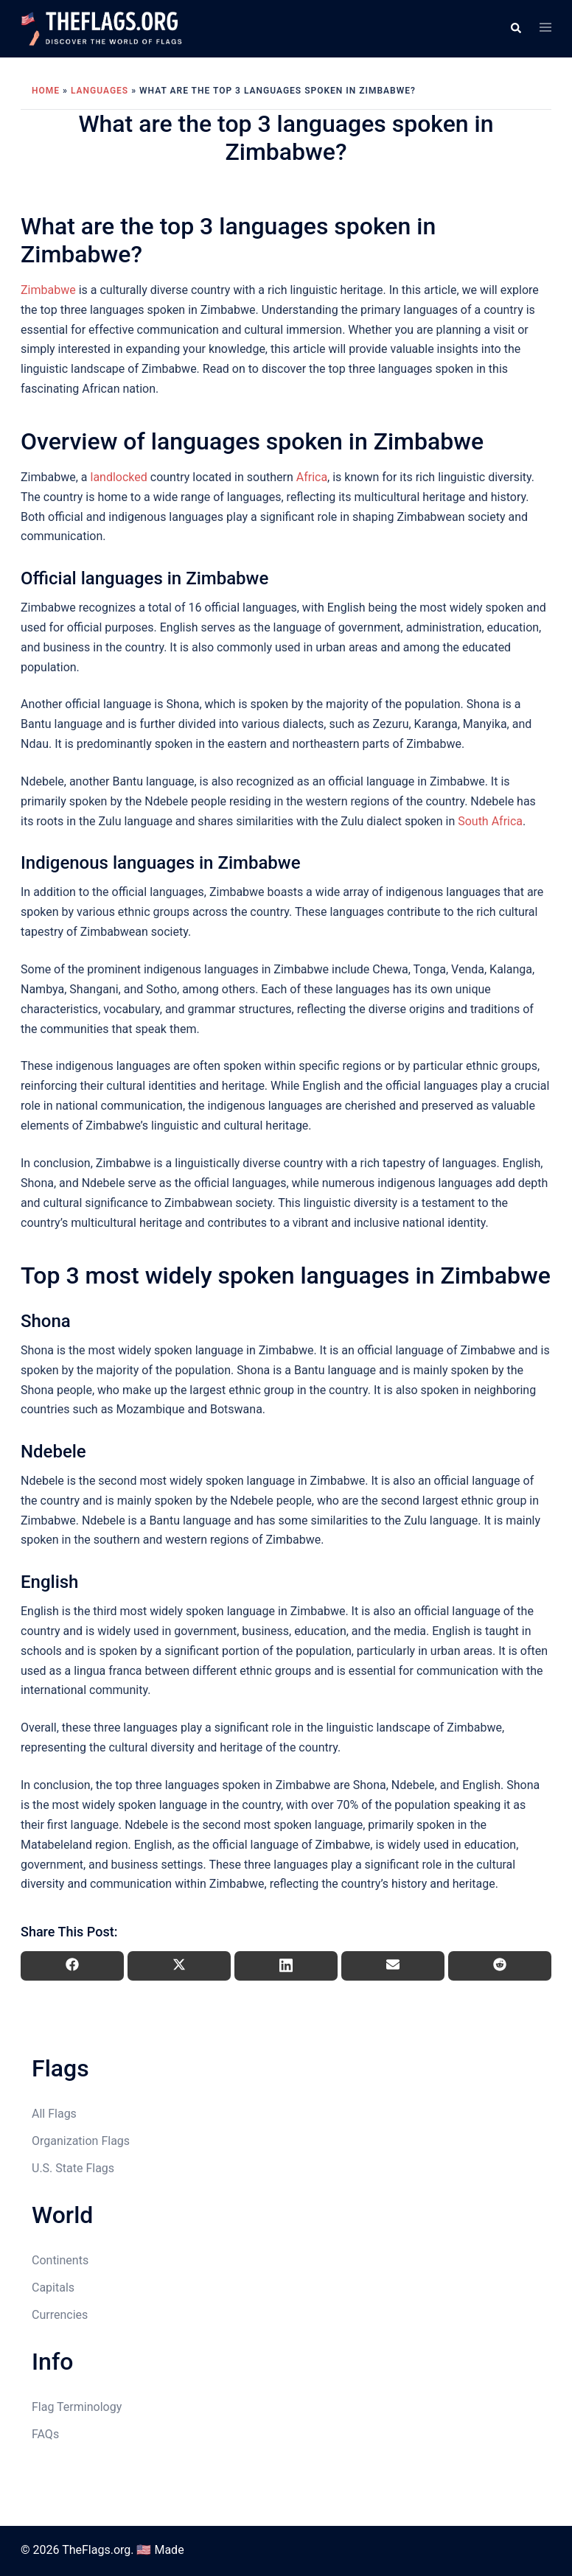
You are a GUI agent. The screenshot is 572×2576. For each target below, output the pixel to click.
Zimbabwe (48, 290)
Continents (60, 2260)
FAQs (45, 2434)
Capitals (53, 2288)
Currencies (60, 2315)
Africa (311, 477)
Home (46, 90)
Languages (99, 90)
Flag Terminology (77, 2407)
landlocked (118, 477)
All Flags (54, 2114)
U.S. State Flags (73, 2168)
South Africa (490, 821)
